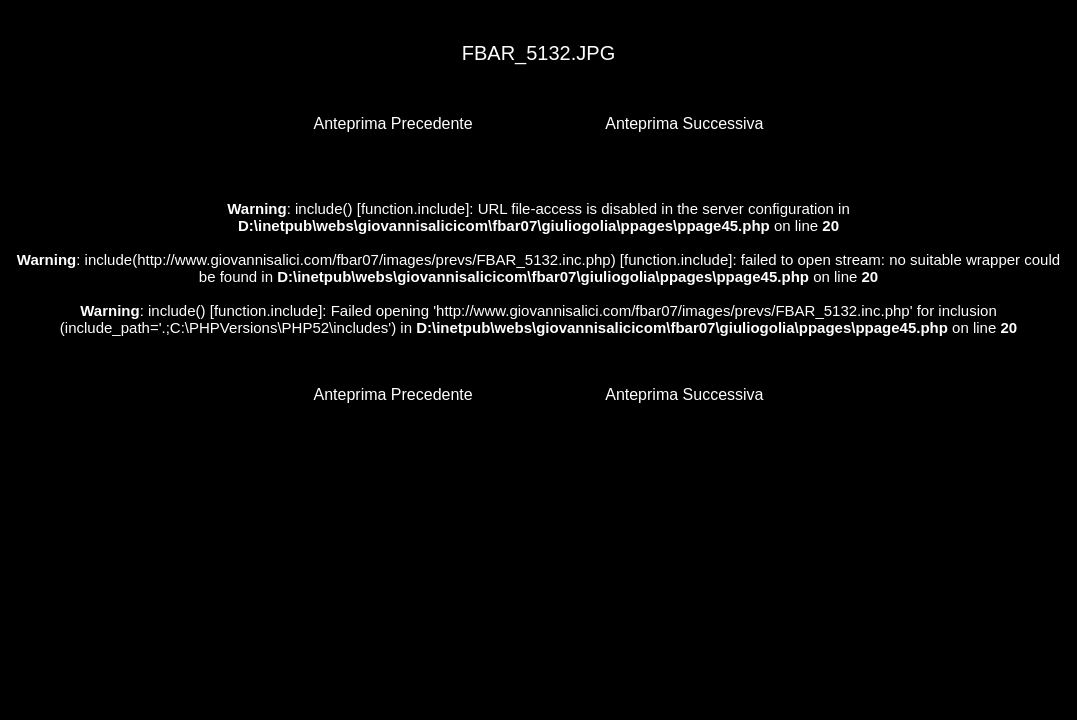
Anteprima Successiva (684, 123)
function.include (413, 208)
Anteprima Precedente (393, 123)
